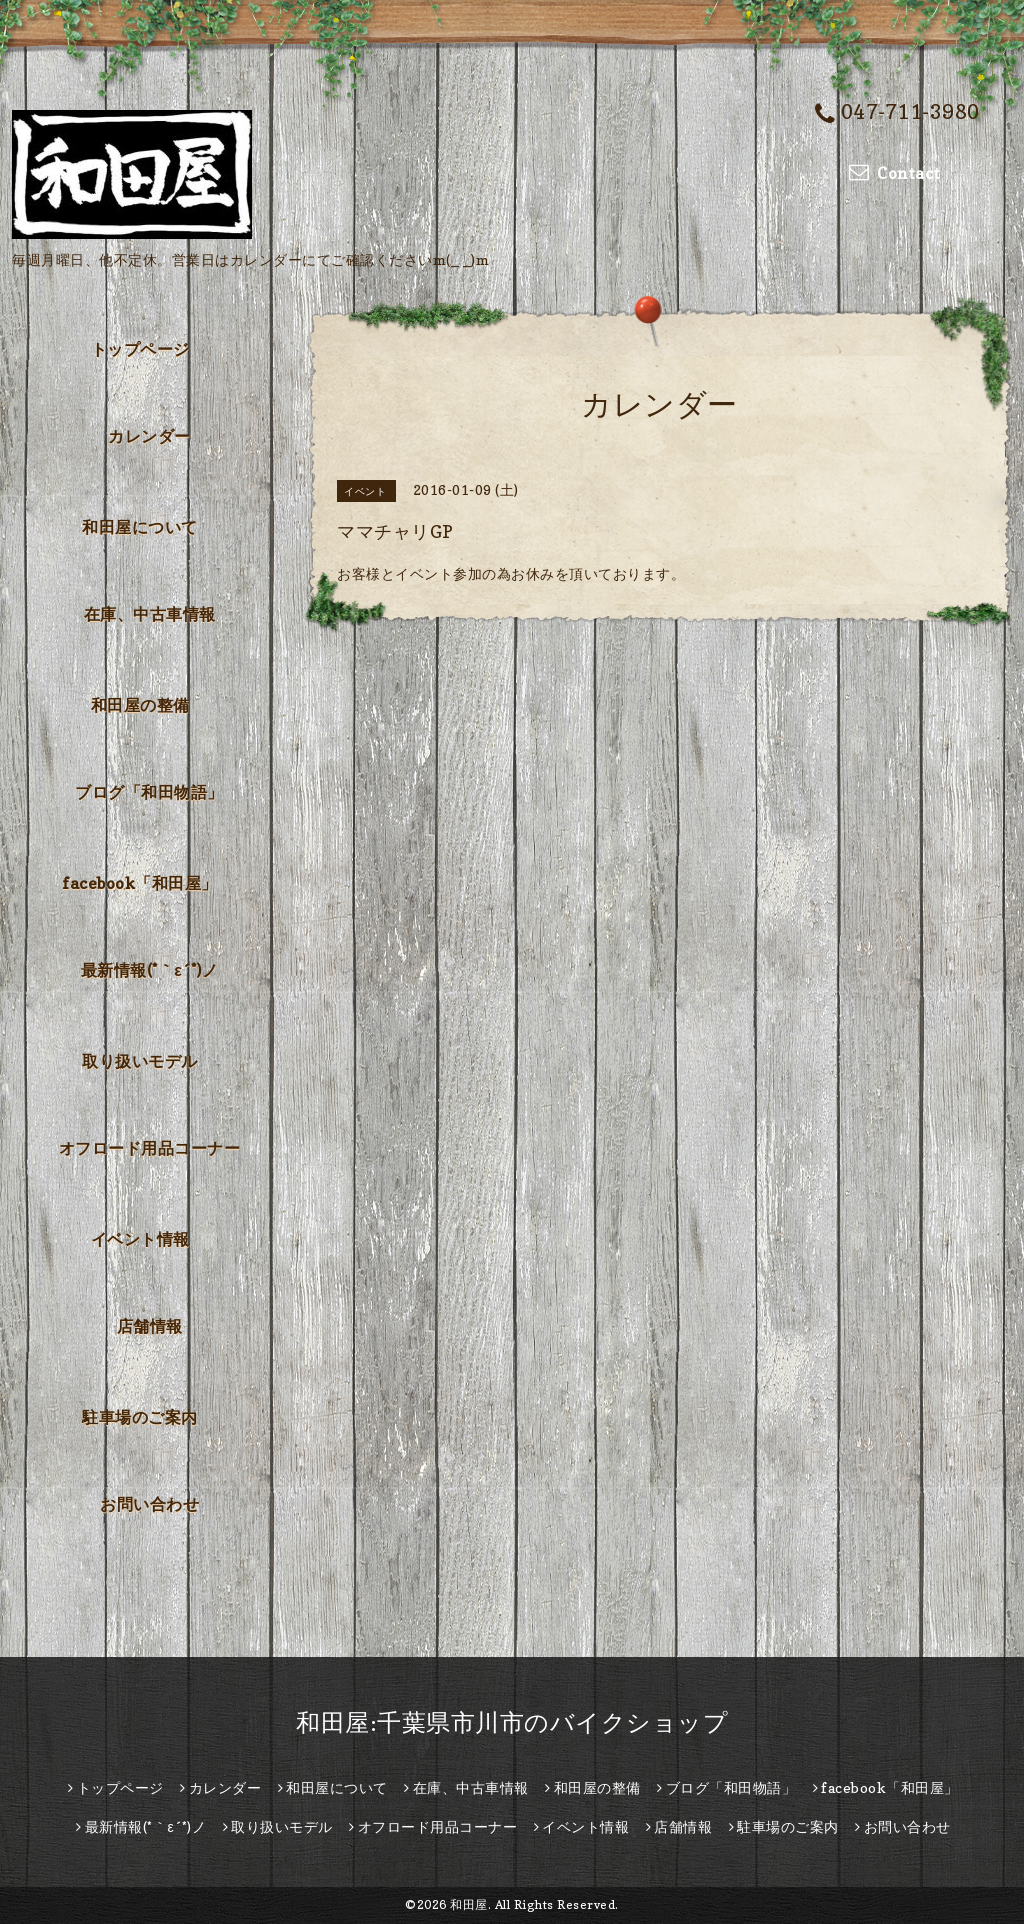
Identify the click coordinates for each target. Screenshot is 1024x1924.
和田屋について (140, 527)
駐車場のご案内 (140, 1417)
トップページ (140, 349)
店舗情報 (150, 1326)
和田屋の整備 (140, 705)
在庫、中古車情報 (150, 614)
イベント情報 (140, 1239)
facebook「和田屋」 (140, 883)
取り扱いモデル (140, 1061)
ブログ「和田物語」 (149, 792)
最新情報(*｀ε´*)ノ (150, 970)
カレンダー (149, 436)
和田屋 (469, 1904)
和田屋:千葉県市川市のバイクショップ (512, 1722)
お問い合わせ (149, 1504)
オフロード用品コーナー (150, 1148)
